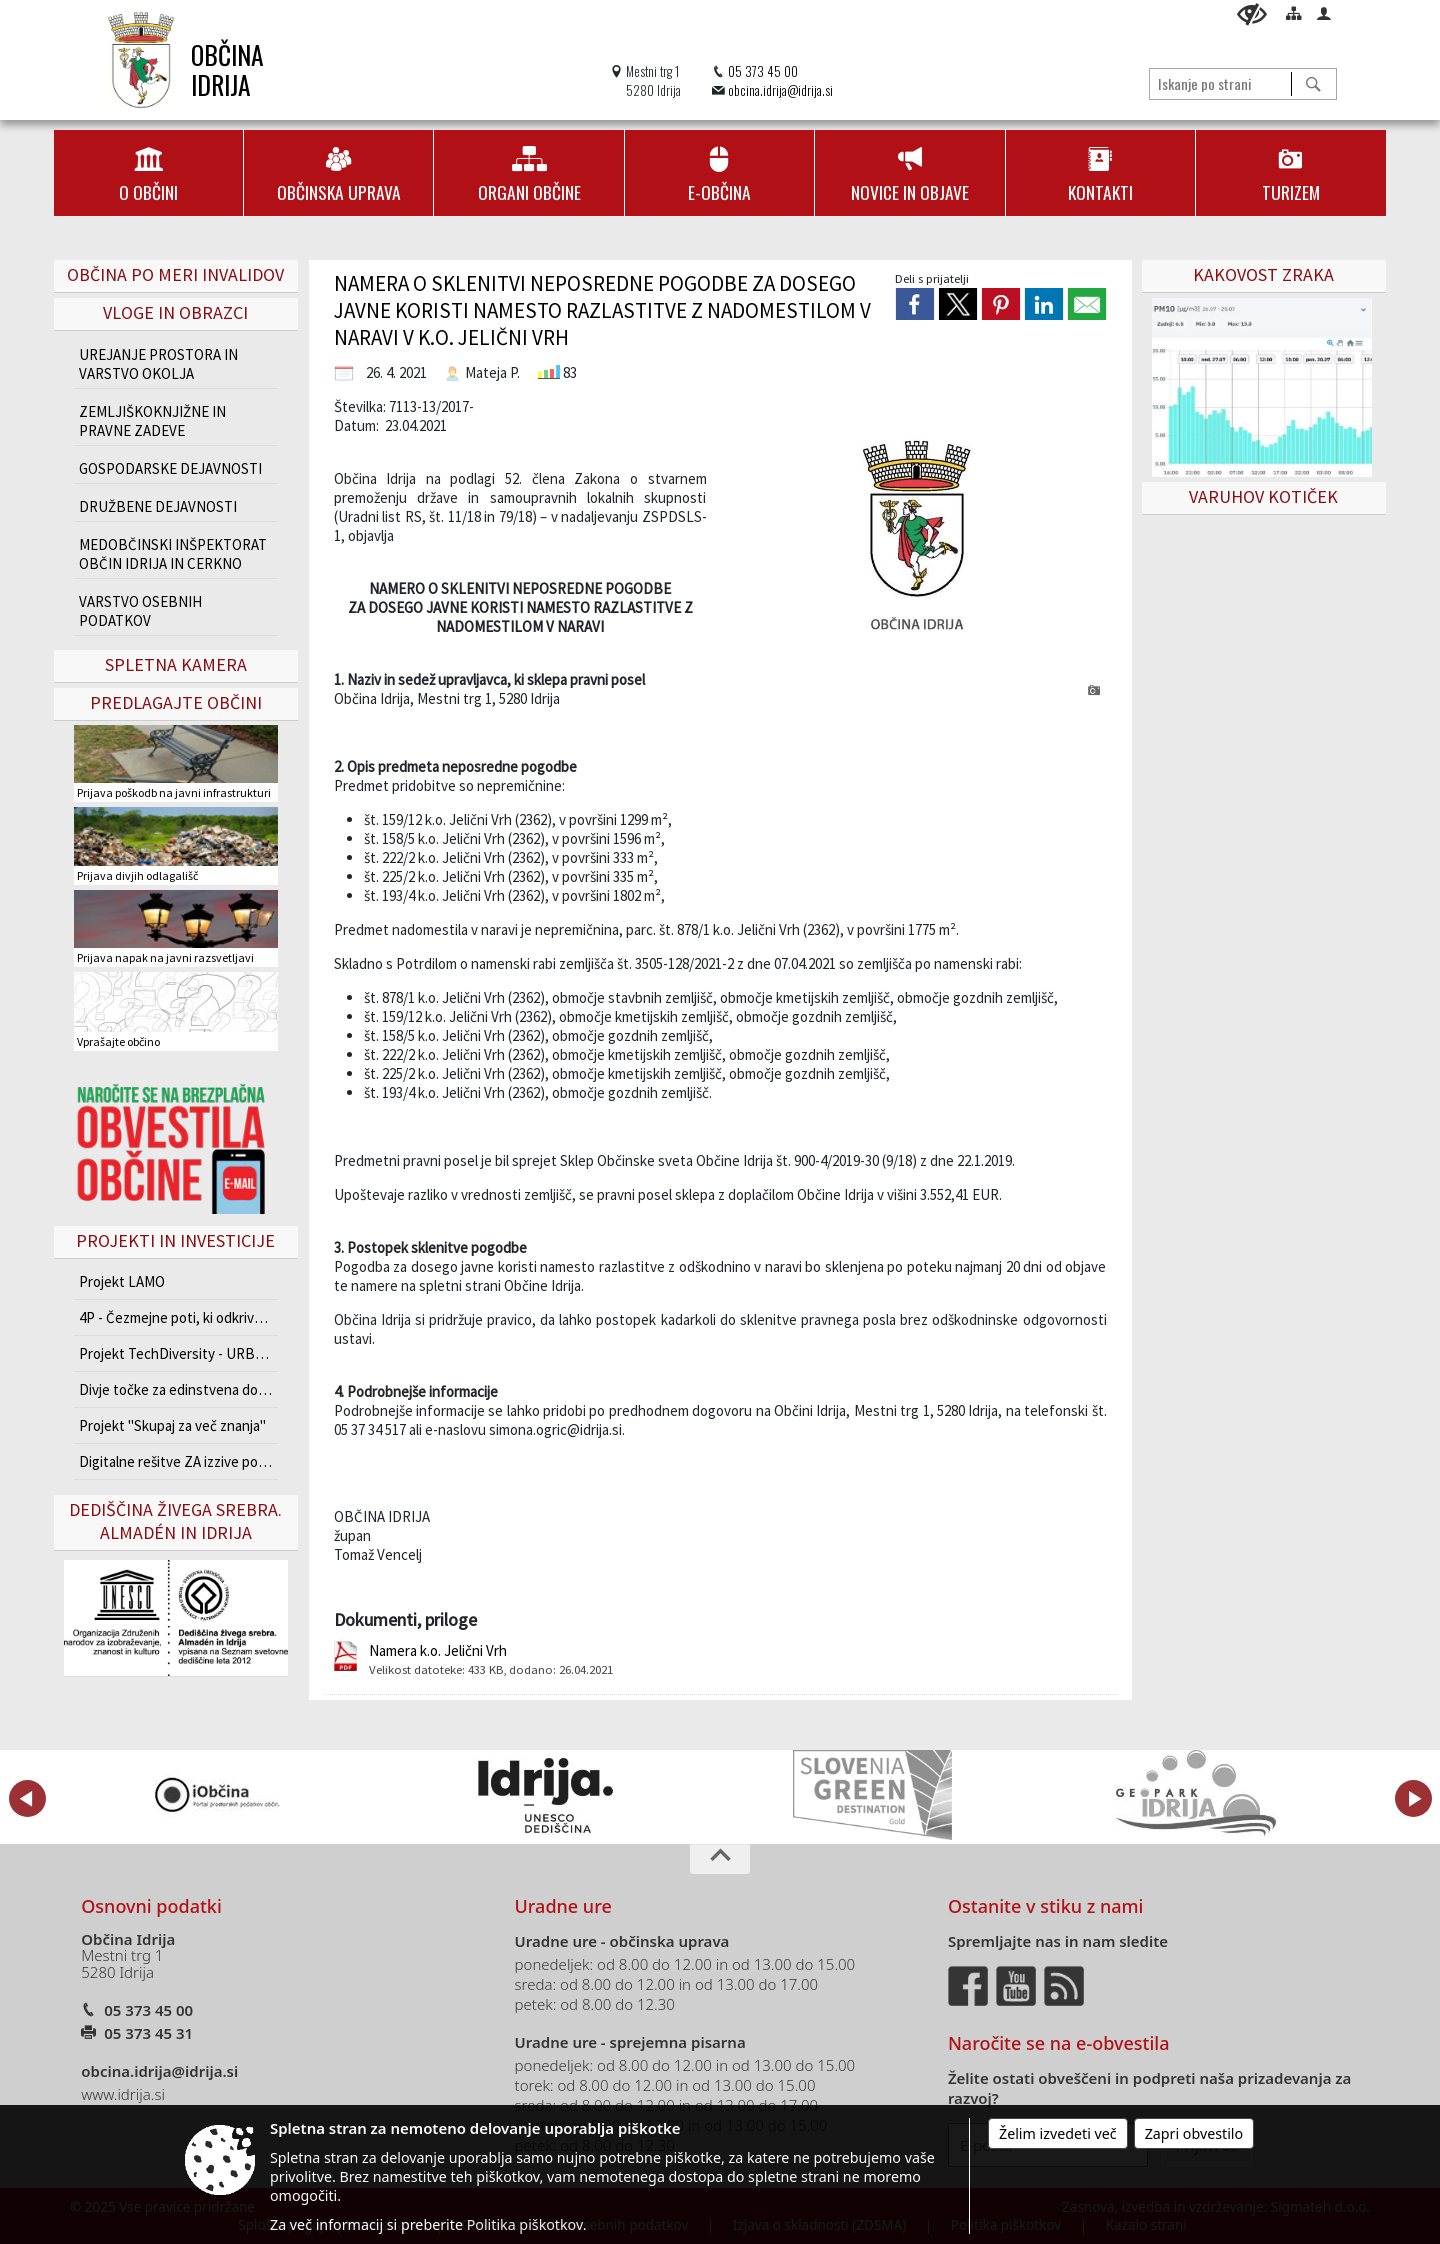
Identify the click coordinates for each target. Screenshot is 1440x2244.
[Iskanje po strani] (1220, 83)
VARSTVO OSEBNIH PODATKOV (140, 611)
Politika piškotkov (525, 2224)
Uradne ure (563, 1906)
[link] (915, 304)
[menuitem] (148, 173)
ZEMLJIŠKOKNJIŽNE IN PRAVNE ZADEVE (152, 421)
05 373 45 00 (763, 71)
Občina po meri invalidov (175, 274)
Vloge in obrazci (175, 312)
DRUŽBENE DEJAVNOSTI (158, 506)
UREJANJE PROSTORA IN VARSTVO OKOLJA (158, 364)
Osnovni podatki (151, 1906)
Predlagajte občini (176, 702)
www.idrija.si (123, 2094)
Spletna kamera (176, 664)
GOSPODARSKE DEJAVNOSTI (170, 468)
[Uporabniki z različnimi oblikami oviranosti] (1252, 14)
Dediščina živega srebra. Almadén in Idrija (175, 1521)
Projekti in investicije (175, 1240)
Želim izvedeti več (1058, 2133)
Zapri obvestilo (1194, 2133)
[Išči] (1313, 84)
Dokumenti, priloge (405, 1619)
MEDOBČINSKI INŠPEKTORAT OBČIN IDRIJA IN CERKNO (173, 554)
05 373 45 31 (148, 2033)
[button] (27, 1798)
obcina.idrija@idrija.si (780, 90)
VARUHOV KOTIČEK (1263, 496)
